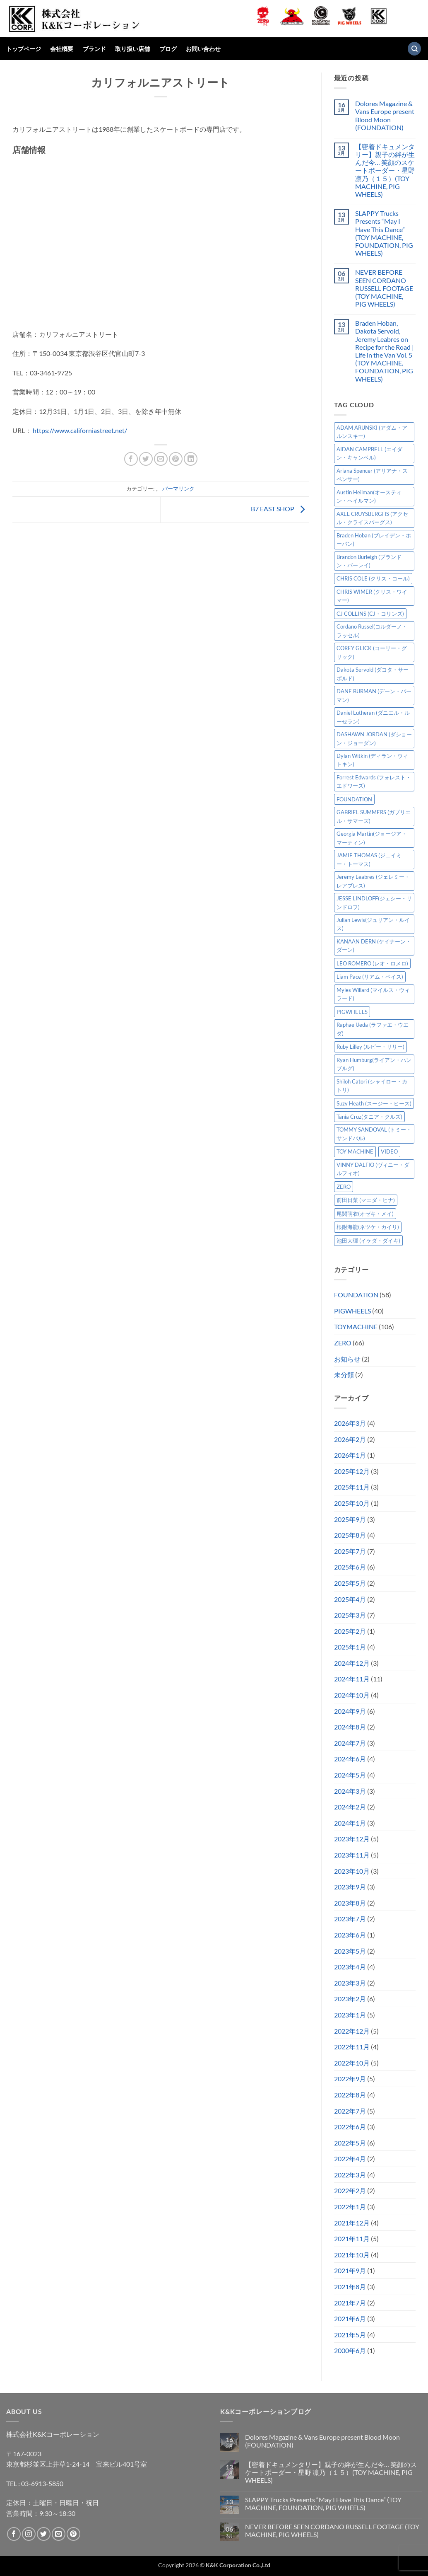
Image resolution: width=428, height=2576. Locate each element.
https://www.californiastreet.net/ (80, 430)
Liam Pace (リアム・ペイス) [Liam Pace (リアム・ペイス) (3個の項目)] (370, 976)
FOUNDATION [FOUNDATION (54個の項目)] (354, 799)
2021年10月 (352, 2255)
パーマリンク (178, 488)
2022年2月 (350, 2190)
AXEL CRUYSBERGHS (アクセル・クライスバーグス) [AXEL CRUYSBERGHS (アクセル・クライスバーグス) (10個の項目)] (372, 517)
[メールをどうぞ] (58, 2534)
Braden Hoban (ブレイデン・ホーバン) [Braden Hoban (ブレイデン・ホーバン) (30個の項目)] (374, 539)
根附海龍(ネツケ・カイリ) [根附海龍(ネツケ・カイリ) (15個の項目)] (368, 1227)
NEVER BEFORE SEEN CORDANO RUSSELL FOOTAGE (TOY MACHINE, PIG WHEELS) (384, 288)
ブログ (168, 48)
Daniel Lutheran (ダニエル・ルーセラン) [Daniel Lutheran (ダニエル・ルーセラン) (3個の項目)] (373, 716)
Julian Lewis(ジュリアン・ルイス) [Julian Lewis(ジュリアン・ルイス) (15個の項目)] (373, 924)
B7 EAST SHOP (280, 509)
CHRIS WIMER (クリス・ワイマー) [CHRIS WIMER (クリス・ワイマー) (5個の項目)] (372, 595)
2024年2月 (350, 1807)
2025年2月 (350, 1631)
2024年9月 (350, 1711)
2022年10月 (352, 2063)
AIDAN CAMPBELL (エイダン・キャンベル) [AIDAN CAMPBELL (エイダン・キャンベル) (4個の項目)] (369, 453)
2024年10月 (352, 1695)
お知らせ (347, 1359)
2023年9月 (350, 1887)
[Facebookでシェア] (131, 459)
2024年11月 (352, 1679)
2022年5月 (350, 2143)
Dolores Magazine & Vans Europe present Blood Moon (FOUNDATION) (384, 115)
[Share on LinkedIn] (190, 459)
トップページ (23, 48)
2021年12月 (352, 2223)
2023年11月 (352, 1855)
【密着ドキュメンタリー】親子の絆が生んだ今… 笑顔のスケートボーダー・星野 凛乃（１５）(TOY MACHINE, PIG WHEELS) (385, 170)
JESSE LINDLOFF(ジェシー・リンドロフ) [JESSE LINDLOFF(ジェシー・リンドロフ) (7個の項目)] (374, 902)
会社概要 (61, 48)
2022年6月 (350, 2127)
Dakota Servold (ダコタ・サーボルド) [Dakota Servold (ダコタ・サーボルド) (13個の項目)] (373, 673)
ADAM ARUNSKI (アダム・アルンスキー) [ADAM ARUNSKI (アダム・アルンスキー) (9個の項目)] (372, 431)
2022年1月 (350, 2207)
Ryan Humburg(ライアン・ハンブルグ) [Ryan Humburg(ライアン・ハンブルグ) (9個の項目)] (374, 1064)
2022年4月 (350, 2158)
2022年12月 (352, 2031)
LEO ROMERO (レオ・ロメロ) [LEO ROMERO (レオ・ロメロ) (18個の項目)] (372, 963)
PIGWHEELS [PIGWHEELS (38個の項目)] (352, 1012)
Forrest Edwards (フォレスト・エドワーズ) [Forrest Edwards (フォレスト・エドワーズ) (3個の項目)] (374, 781)
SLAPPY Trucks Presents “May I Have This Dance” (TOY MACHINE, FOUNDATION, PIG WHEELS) (384, 233)
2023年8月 (350, 1903)
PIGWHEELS (352, 1311)
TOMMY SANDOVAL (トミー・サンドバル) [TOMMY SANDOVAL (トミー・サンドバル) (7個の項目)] (374, 1133)
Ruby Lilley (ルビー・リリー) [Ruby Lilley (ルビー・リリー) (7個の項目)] (370, 1046)
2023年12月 (352, 1839)
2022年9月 (350, 2079)
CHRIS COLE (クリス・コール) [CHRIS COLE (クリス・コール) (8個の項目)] (373, 578)
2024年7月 (350, 1743)
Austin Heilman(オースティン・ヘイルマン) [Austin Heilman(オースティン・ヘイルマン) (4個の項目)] (369, 496)
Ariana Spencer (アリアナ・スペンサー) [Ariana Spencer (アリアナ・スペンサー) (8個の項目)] (372, 474)
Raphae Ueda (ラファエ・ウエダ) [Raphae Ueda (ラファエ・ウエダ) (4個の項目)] (373, 1028)
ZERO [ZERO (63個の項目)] (344, 1186)
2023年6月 (350, 1935)
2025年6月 (350, 1567)
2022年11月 (352, 2047)
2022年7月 (350, 2111)
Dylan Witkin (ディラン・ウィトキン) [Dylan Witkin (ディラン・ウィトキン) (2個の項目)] (372, 759)
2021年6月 (350, 2318)
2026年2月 (350, 1439)
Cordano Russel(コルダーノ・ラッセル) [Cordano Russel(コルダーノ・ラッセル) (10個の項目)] (372, 630)
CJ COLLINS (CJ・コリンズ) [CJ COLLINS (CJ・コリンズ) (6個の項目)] (370, 613)
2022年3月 (350, 2175)
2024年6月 (350, 1759)
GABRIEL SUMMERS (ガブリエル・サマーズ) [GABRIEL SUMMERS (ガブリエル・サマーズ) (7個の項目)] (374, 816)
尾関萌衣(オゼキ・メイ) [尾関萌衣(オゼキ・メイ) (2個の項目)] (365, 1213)
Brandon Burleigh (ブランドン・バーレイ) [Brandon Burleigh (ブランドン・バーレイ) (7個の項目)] (369, 561)
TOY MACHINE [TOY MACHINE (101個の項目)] (355, 1151)
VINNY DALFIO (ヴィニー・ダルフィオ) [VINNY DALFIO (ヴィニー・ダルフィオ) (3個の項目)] (373, 1168)
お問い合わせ (203, 48)
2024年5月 (350, 1775)
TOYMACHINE (356, 1326)
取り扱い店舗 (132, 48)
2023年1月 (350, 2015)
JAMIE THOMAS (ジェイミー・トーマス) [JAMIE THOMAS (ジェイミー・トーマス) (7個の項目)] (369, 859)
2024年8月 (350, 1727)
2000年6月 (350, 2350)
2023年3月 (350, 1983)
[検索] (414, 49)
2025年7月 (350, 1551)
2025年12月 (352, 1471)
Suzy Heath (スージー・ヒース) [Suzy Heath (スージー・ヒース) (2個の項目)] (374, 1103)
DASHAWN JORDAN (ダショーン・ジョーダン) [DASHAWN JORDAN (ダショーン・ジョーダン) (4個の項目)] (374, 738)
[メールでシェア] (161, 459)
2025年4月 (350, 1599)
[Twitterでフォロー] (43, 2534)
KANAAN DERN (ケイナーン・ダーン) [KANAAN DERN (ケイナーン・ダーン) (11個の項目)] (374, 945)
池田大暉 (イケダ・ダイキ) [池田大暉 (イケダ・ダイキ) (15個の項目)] (368, 1240)
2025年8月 (350, 1535)
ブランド (94, 48)
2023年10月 (352, 1871)
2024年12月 (352, 1663)
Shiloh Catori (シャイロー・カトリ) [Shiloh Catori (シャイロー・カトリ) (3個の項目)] (372, 1085)
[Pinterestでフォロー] (73, 2534)
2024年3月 (350, 1791)
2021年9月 (350, 2270)
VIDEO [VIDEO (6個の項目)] (389, 1151)
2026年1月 (350, 1455)
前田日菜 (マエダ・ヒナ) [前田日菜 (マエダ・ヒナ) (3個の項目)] (366, 1200)
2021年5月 (350, 2335)
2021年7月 (350, 2303)
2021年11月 (352, 2238)
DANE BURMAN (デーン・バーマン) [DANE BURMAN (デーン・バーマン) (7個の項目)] (374, 695)
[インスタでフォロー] (29, 2534)
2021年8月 (350, 2287)
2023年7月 (350, 1919)
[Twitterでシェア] (146, 459)
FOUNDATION (356, 1295)
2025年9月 (350, 1519)
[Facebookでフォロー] (14, 2534)
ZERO (342, 1343)
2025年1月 (350, 1647)
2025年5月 (350, 1583)
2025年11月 (352, 1487)
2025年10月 (352, 1503)
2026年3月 (350, 1423)
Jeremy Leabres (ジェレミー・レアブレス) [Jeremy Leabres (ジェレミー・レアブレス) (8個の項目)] (373, 880)
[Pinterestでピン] (176, 459)
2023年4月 (350, 1967)
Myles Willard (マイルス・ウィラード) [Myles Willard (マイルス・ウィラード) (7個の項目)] (373, 994)
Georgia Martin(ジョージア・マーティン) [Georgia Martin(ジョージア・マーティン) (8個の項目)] (372, 837)
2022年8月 (350, 2095)
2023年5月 (350, 1951)
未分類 (344, 1375)
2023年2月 (350, 1999)
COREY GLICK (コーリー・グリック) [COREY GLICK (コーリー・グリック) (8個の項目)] (372, 652)
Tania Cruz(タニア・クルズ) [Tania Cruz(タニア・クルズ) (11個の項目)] (369, 1116)
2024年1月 (350, 1823)
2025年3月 (350, 1615)
